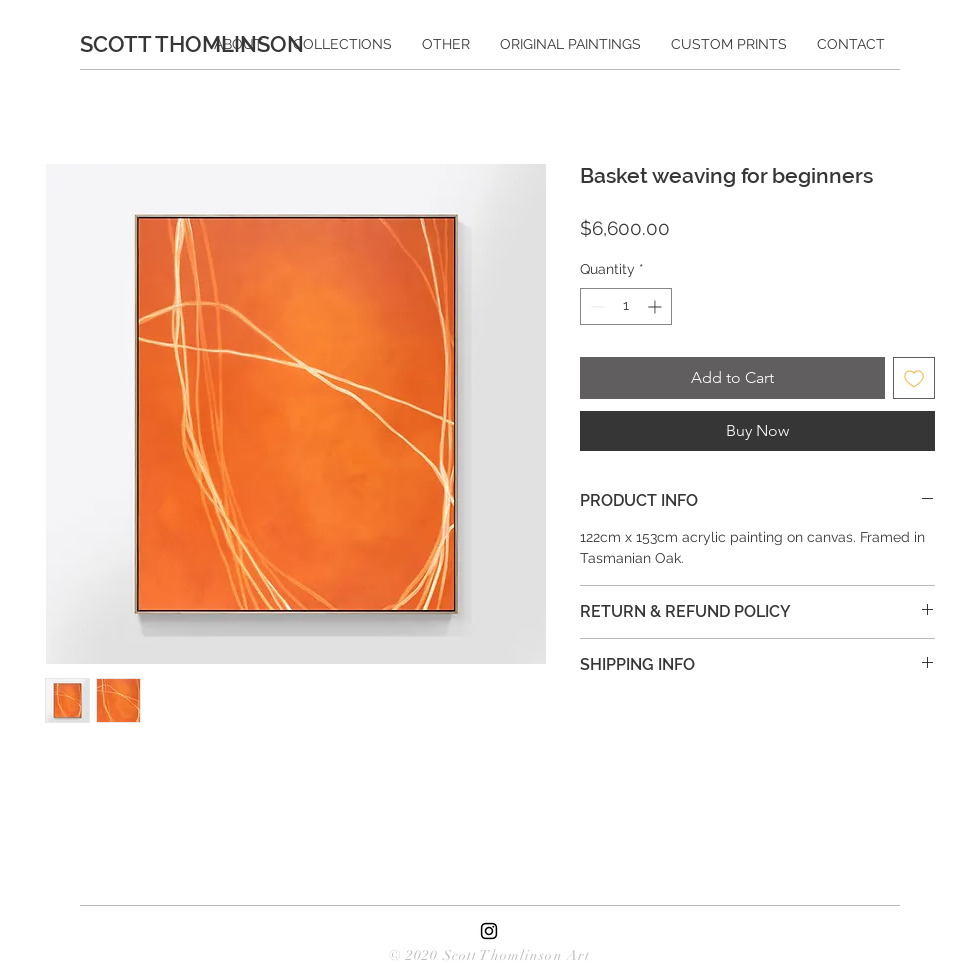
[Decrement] (595, 306)
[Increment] (656, 306)
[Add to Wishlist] (914, 378)
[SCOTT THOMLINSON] (201, 44)
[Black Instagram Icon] (489, 931)
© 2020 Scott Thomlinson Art (489, 955)
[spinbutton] (626, 306)
